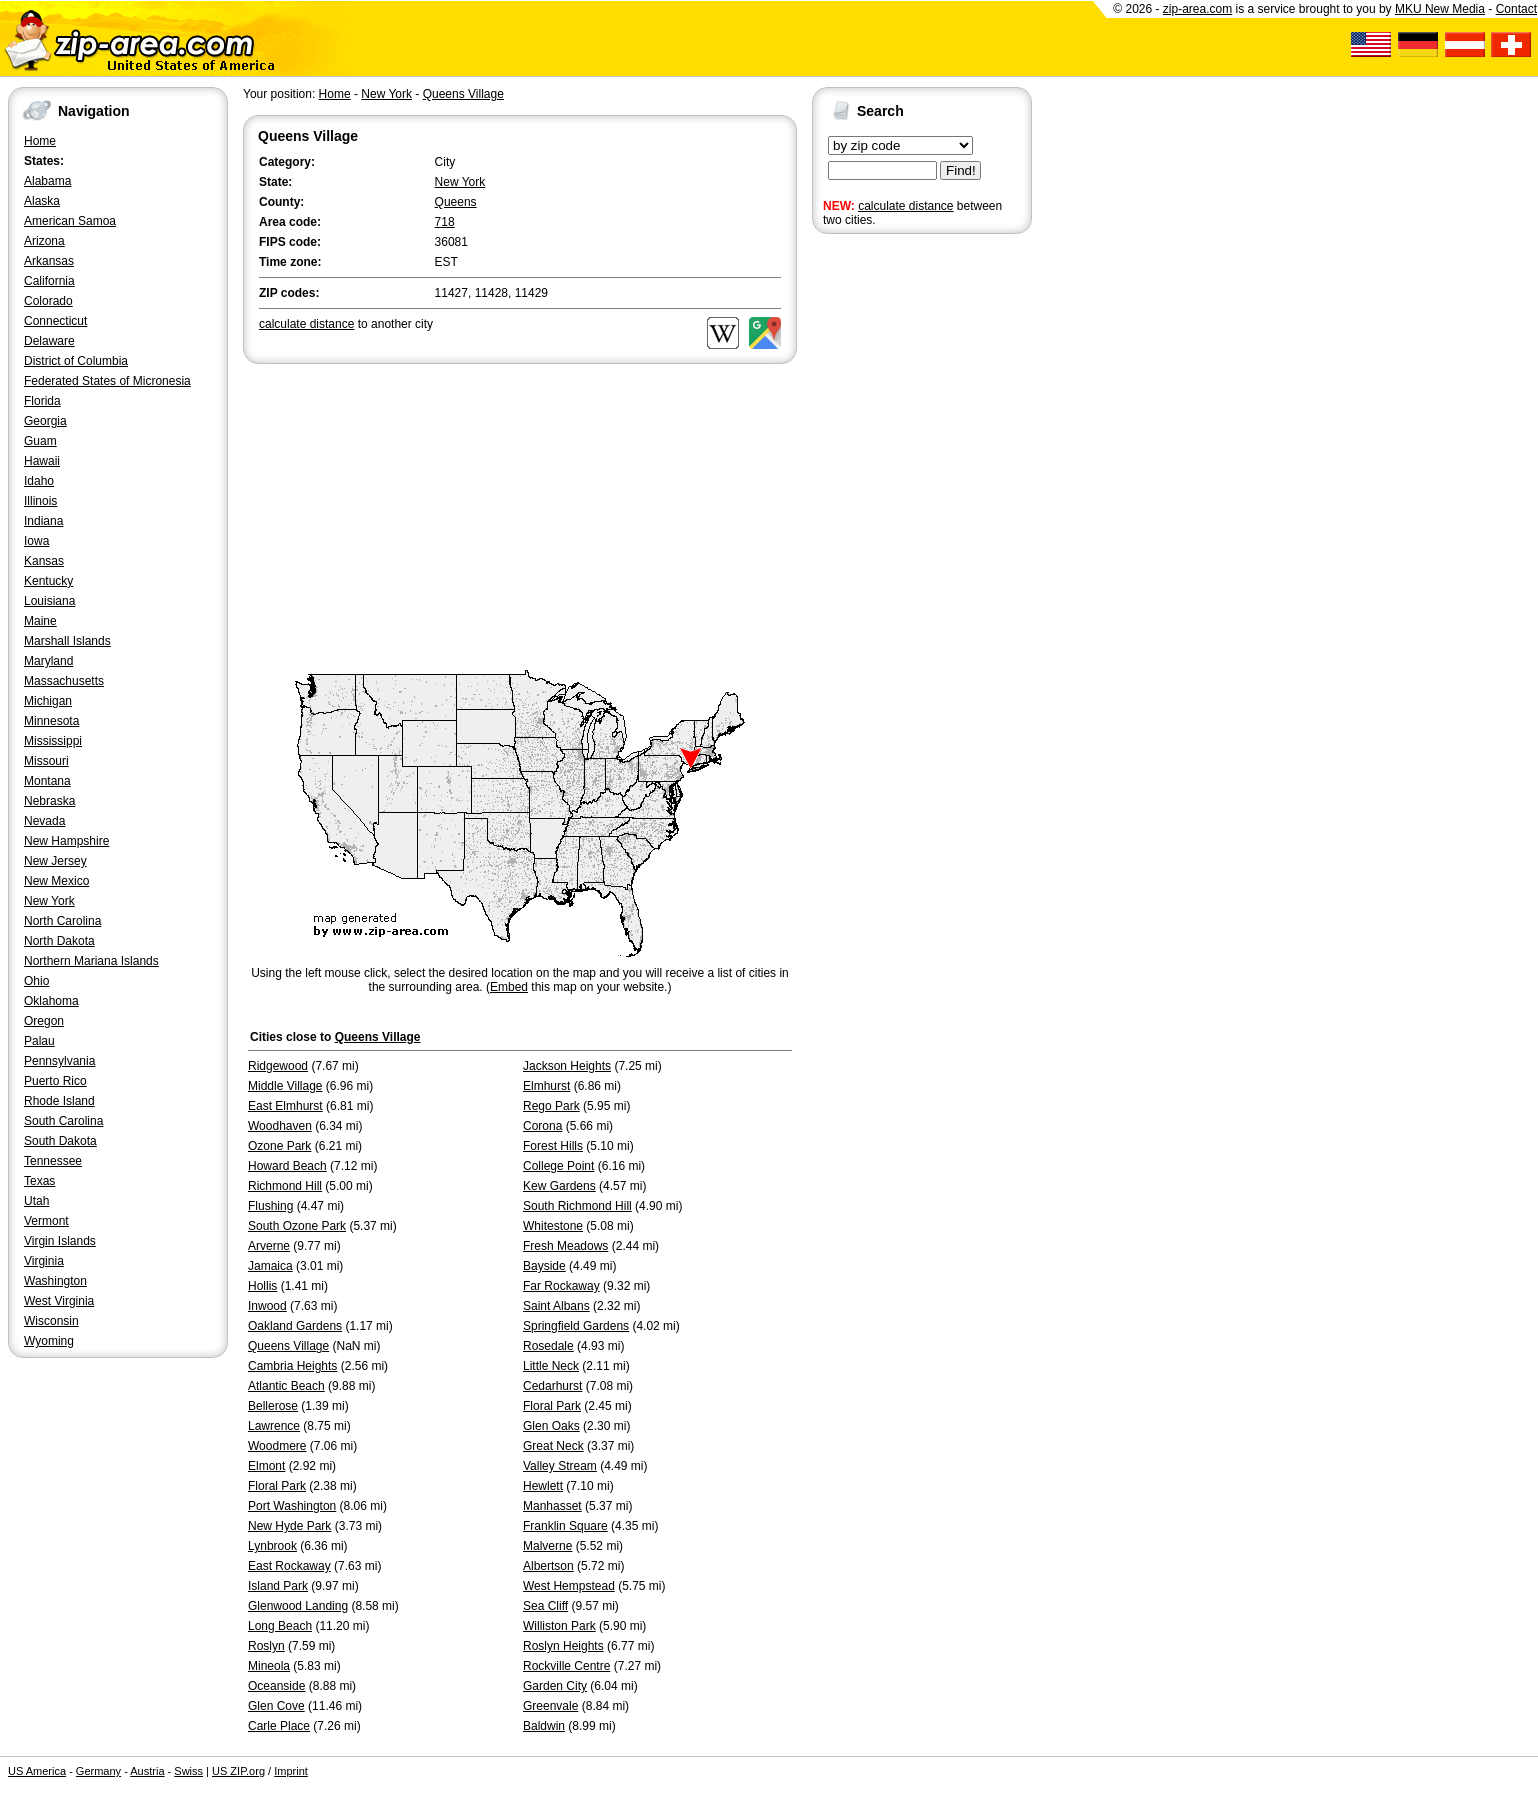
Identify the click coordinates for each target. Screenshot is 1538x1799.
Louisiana (49, 601)
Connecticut (55, 321)
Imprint (291, 1771)
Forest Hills (553, 1146)
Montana (47, 781)
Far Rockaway (561, 1286)
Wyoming (49, 1341)
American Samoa (70, 221)
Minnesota (51, 721)
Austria (147, 1771)
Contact (1516, 9)
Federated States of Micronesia (107, 381)
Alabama (47, 181)
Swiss (188, 1771)
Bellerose (273, 1406)
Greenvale (550, 1706)
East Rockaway (289, 1566)
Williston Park (559, 1626)
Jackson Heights (567, 1066)
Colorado (48, 301)
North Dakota (59, 941)
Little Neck (551, 1366)
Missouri (46, 761)
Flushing (270, 1206)
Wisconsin (51, 1321)
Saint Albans (556, 1306)
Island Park (278, 1586)
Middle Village (285, 1086)
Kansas (44, 561)
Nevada (44, 821)
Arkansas (49, 261)
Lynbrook (272, 1546)
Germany (98, 1771)
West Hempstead (569, 1586)
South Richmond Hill (577, 1206)
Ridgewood (278, 1066)
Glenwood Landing (298, 1606)
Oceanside (276, 1686)
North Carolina (62, 921)
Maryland (48, 661)
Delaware (49, 341)
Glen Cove (276, 1706)
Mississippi (53, 741)
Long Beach (280, 1626)
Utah (36, 1201)
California (49, 281)
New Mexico (56, 881)
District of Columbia (76, 361)
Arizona (44, 241)
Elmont (266, 1466)
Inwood (267, 1306)
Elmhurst (546, 1086)
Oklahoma (51, 1001)
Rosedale (548, 1346)
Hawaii (42, 461)
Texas (39, 1181)
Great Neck (553, 1446)
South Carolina (63, 1121)
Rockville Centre (566, 1666)
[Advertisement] (892, 548)
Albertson (548, 1566)
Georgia (45, 421)
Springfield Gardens (576, 1326)
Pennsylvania (59, 1061)
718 (445, 222)
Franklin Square (565, 1526)
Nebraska (49, 801)
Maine (40, 621)
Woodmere (277, 1446)
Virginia (44, 1261)
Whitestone (553, 1226)
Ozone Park (279, 1146)
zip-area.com (1197, 9)
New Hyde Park (289, 1526)
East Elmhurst (285, 1106)
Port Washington (292, 1506)
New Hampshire (66, 841)
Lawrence (274, 1426)
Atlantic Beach (286, 1386)
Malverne (547, 1546)
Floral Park (552, 1406)
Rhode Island (59, 1101)
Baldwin (544, 1726)
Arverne (269, 1246)
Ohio (36, 981)
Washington (55, 1281)
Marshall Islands (67, 641)
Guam (40, 441)
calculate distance (905, 206)
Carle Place (279, 1726)
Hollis (262, 1286)
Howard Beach (287, 1166)
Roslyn (266, 1646)
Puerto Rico (55, 1081)
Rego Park (551, 1106)
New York (49, 901)
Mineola (269, 1666)
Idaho (39, 481)
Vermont (46, 1221)
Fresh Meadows (565, 1246)
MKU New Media (1440, 9)
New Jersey (55, 861)
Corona (542, 1126)
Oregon (44, 1021)
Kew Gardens (559, 1186)
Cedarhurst (552, 1386)
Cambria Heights (292, 1366)
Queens (456, 202)
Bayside (544, 1266)
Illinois (40, 501)
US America (37, 1771)
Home (40, 141)
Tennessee (53, 1161)
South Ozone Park (297, 1226)
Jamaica (270, 1266)
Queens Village (463, 94)
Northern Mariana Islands (91, 961)
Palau (39, 1041)
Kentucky (48, 581)
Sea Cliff (545, 1606)
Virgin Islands (60, 1241)
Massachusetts (64, 681)
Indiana (43, 521)
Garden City (555, 1686)
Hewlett (543, 1486)
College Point (558, 1166)
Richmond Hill (285, 1186)
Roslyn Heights (563, 1646)
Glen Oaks (551, 1426)
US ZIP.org (238, 1771)
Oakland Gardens (295, 1326)
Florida (42, 401)
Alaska (42, 201)
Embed (509, 987)
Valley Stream (560, 1466)
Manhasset (552, 1506)
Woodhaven (280, 1126)
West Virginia (59, 1301)
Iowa (36, 541)
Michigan (48, 701)
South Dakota (60, 1141)
